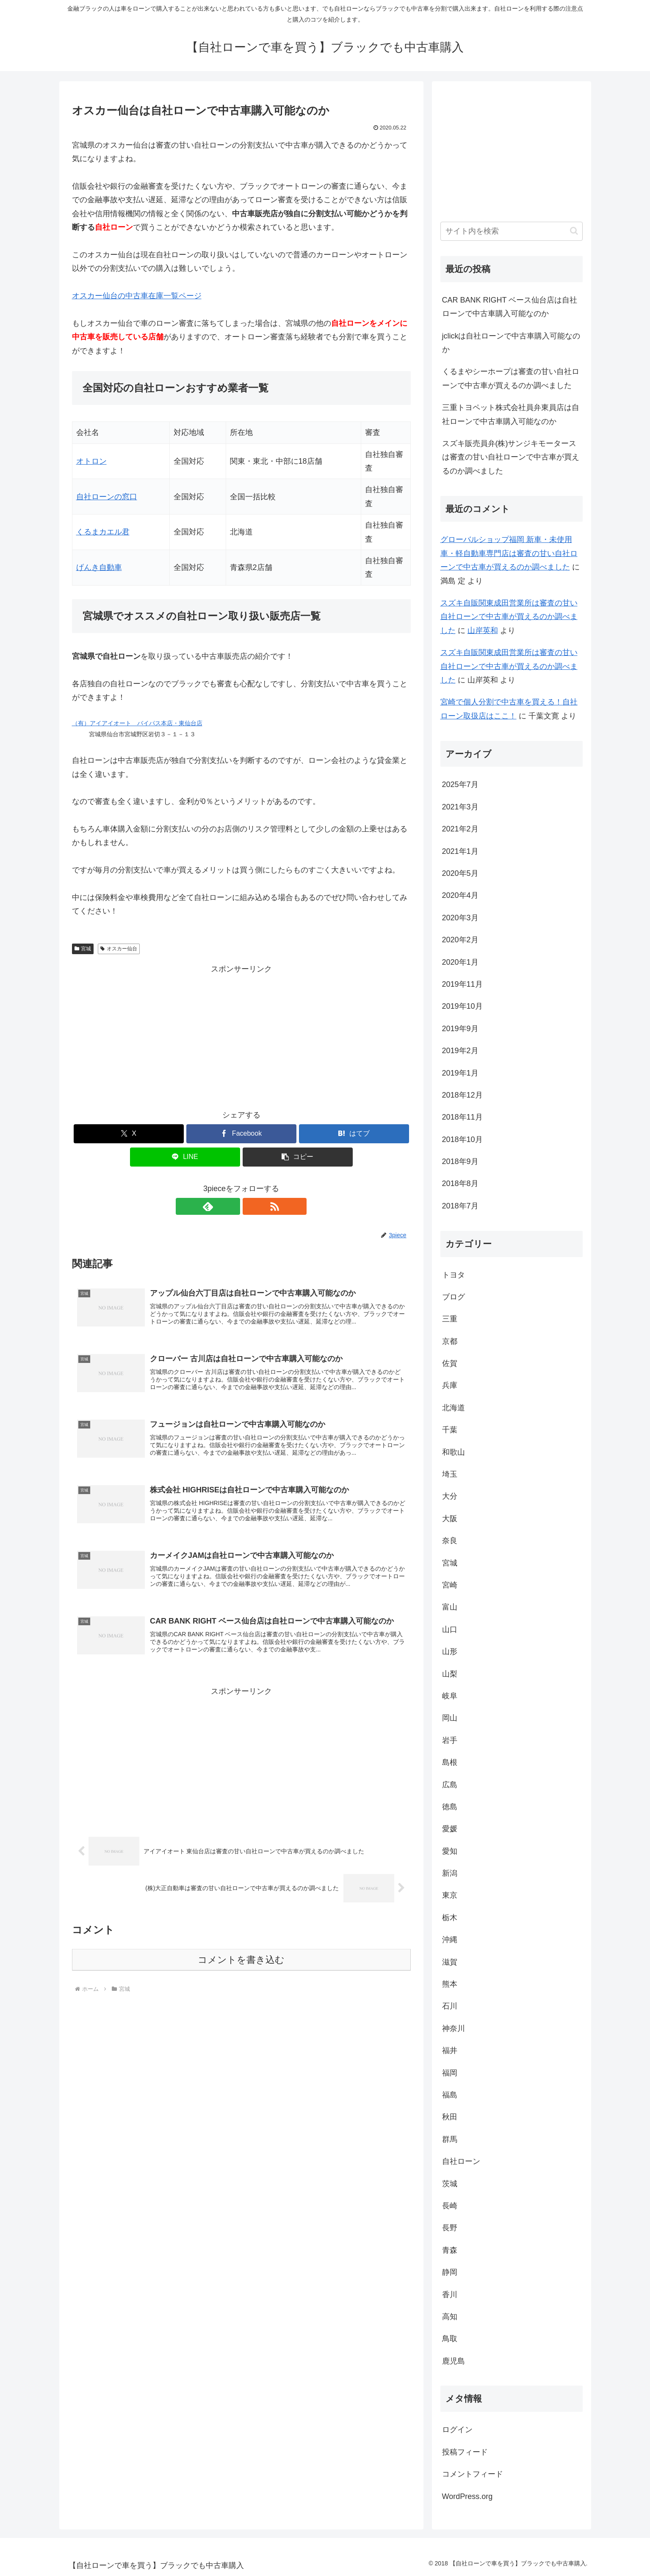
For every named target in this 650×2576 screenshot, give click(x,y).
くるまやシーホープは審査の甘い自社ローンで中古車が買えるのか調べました (510, 378)
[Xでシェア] (129, 1133)
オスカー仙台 (118, 949)
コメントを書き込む (241, 1967)
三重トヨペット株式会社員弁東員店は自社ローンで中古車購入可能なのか (510, 414)
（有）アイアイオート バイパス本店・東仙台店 (137, 723)
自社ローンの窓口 (106, 497)
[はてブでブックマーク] (354, 1133)
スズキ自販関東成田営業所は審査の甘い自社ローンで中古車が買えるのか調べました (509, 617)
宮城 (83, 949)
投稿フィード (465, 2452)
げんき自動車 (99, 567)
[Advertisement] (241, 1035)
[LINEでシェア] (185, 1157)
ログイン (457, 2429)
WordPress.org (467, 2496)
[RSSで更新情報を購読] (251, 1206)
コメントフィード (472, 2474)
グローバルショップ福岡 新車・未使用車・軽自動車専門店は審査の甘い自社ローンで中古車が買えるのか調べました (509, 553)
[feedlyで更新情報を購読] (231, 1206)
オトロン (91, 461)
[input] (511, 231)
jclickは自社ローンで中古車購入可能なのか (511, 343)
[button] (298, 1157)
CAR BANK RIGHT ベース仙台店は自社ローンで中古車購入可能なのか (510, 307)
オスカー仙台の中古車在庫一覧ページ (137, 296)
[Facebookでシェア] (241, 1133)
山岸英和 (482, 630)
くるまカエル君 (103, 532)
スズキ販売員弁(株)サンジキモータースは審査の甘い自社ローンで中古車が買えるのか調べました (510, 457)
